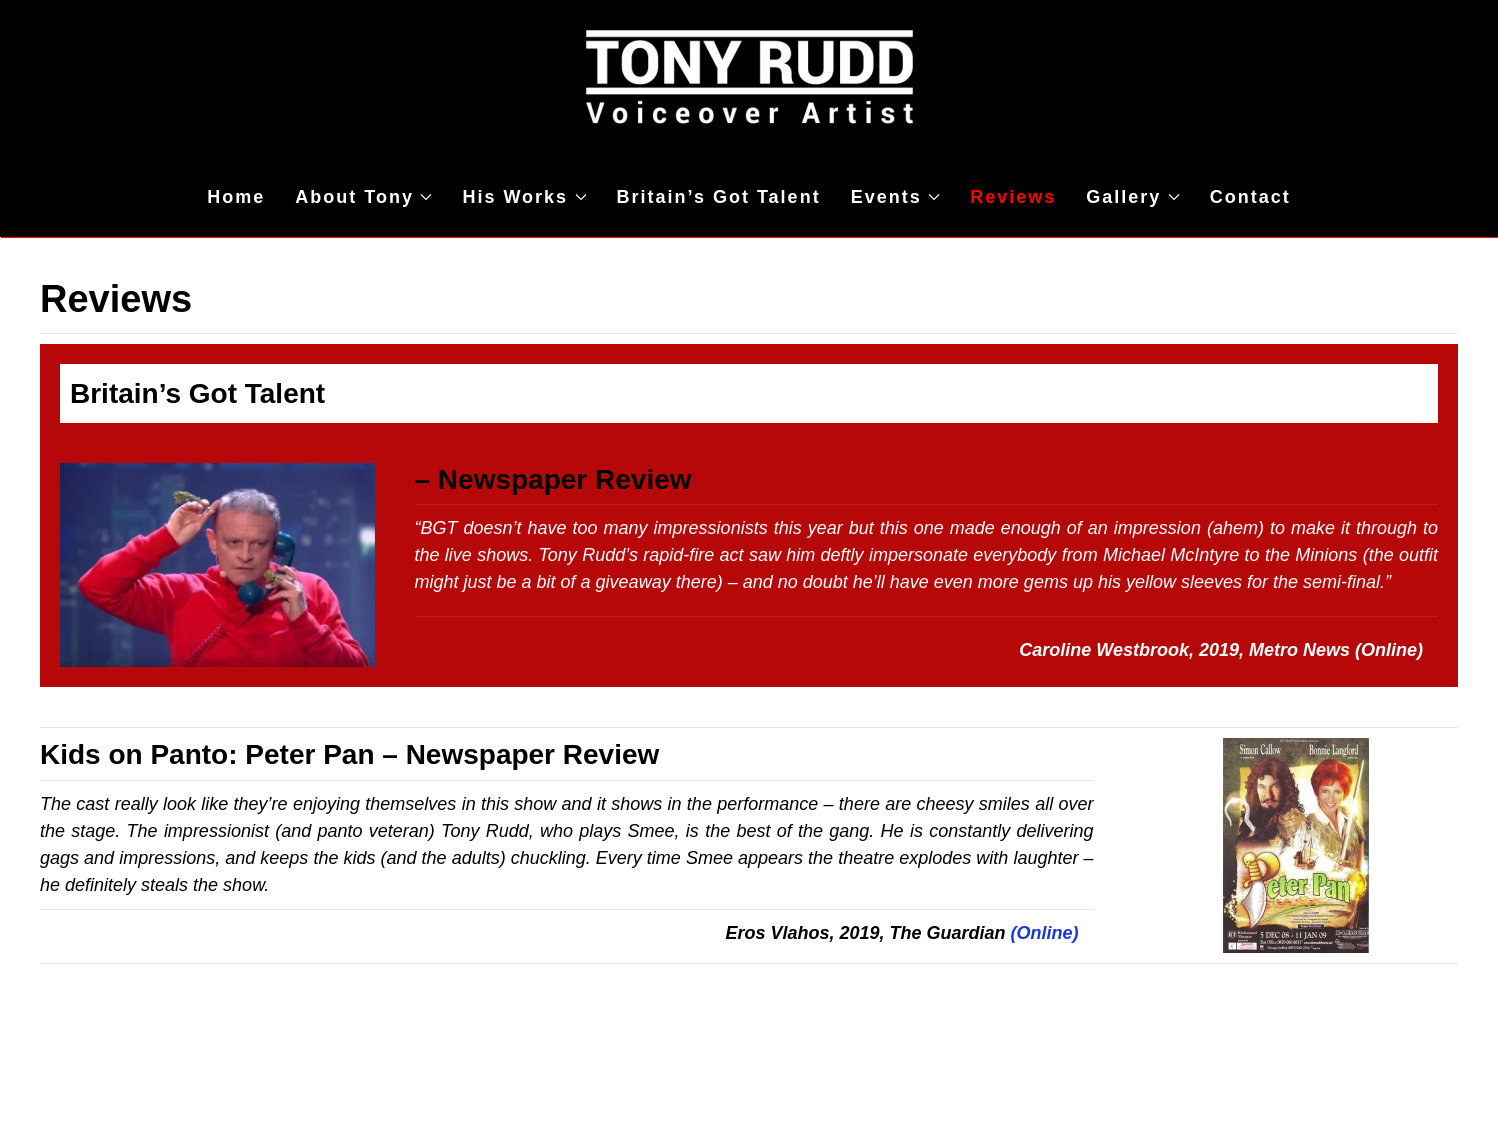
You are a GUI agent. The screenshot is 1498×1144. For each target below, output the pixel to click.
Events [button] (896, 197)
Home (236, 197)
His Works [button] (524, 197)
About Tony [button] (363, 197)
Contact (1250, 197)
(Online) (1391, 650)
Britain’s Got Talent (719, 197)
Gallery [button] (1133, 197)
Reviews (1013, 197)
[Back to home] (749, 78)
